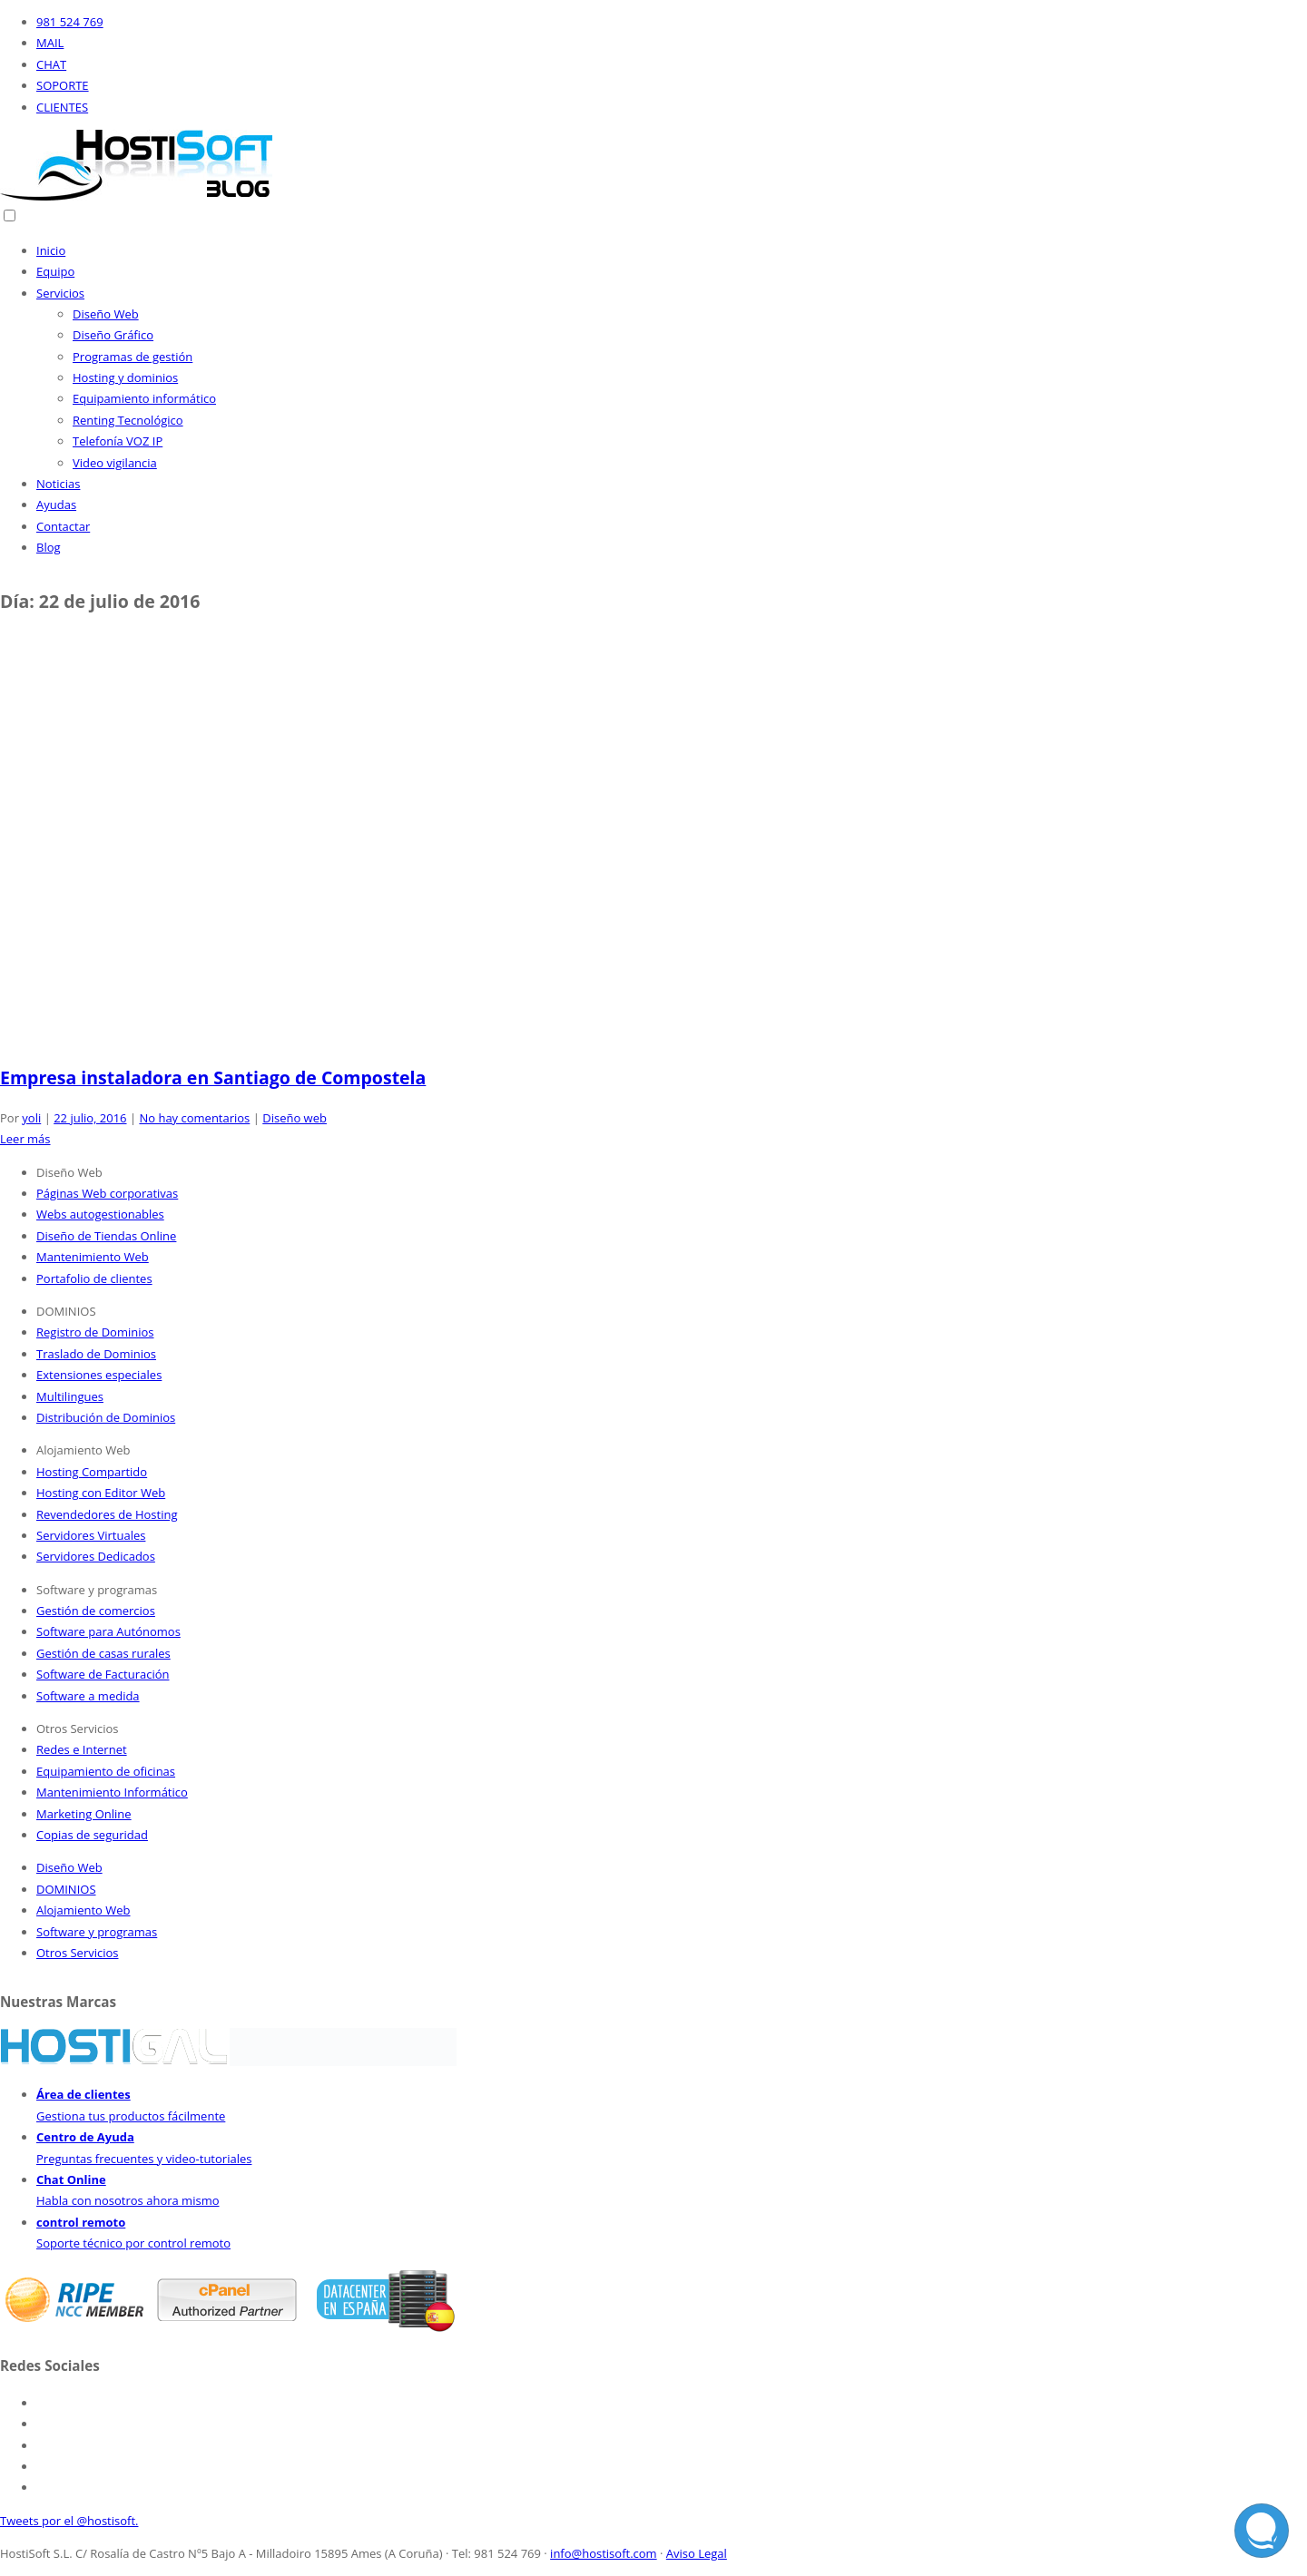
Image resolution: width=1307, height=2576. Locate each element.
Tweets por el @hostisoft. (69, 2520)
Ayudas (56, 504)
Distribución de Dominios (105, 1417)
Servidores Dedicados (95, 1556)
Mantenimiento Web (92, 1257)
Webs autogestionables (100, 1214)
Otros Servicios (77, 1952)
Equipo (55, 271)
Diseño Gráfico (113, 335)
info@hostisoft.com (603, 2553)
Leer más (25, 1139)
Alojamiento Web (83, 1910)
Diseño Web (106, 314)
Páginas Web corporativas (107, 1193)
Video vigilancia (115, 463)
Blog (48, 547)
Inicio (50, 250)
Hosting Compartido (91, 1472)
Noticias (58, 483)
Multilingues (69, 1396)
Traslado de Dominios (96, 1354)
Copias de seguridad (92, 1835)
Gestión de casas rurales (103, 1653)
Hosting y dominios (125, 377)
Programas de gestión (132, 356)
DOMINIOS (66, 1889)
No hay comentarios (194, 1118)
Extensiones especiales (99, 1374)
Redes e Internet (81, 1749)
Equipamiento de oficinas (105, 1771)
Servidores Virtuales (90, 1535)
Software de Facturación (102, 1674)
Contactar (63, 526)
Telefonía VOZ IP (117, 441)
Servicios (60, 293)
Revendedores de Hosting (106, 1514)
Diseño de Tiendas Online (106, 1236)
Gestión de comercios (95, 1610)
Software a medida (88, 1696)
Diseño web (294, 1118)
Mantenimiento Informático (112, 1792)
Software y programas (96, 1932)
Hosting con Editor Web (100, 1492)
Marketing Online (84, 1814)
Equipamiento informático (144, 398)
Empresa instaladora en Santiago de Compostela (213, 1077)
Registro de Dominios (94, 1332)
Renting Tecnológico (128, 420)
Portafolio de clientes (94, 1278)
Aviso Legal (696, 2553)
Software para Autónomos (108, 1631)
